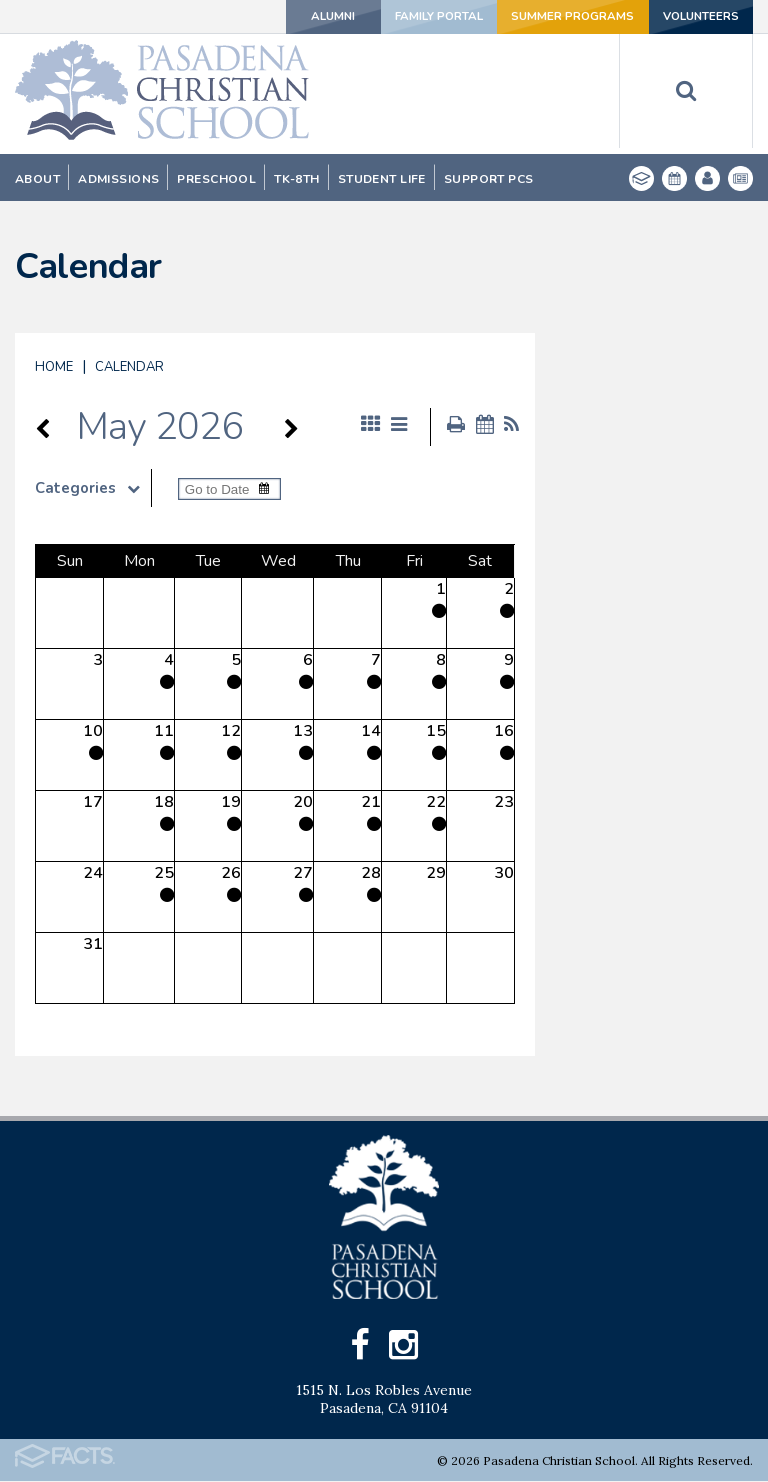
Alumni (310, 17)
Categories (93, 488)
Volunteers (697, 17)
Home (54, 367)
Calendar (129, 367)
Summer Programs (564, 17)
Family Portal (426, 17)
